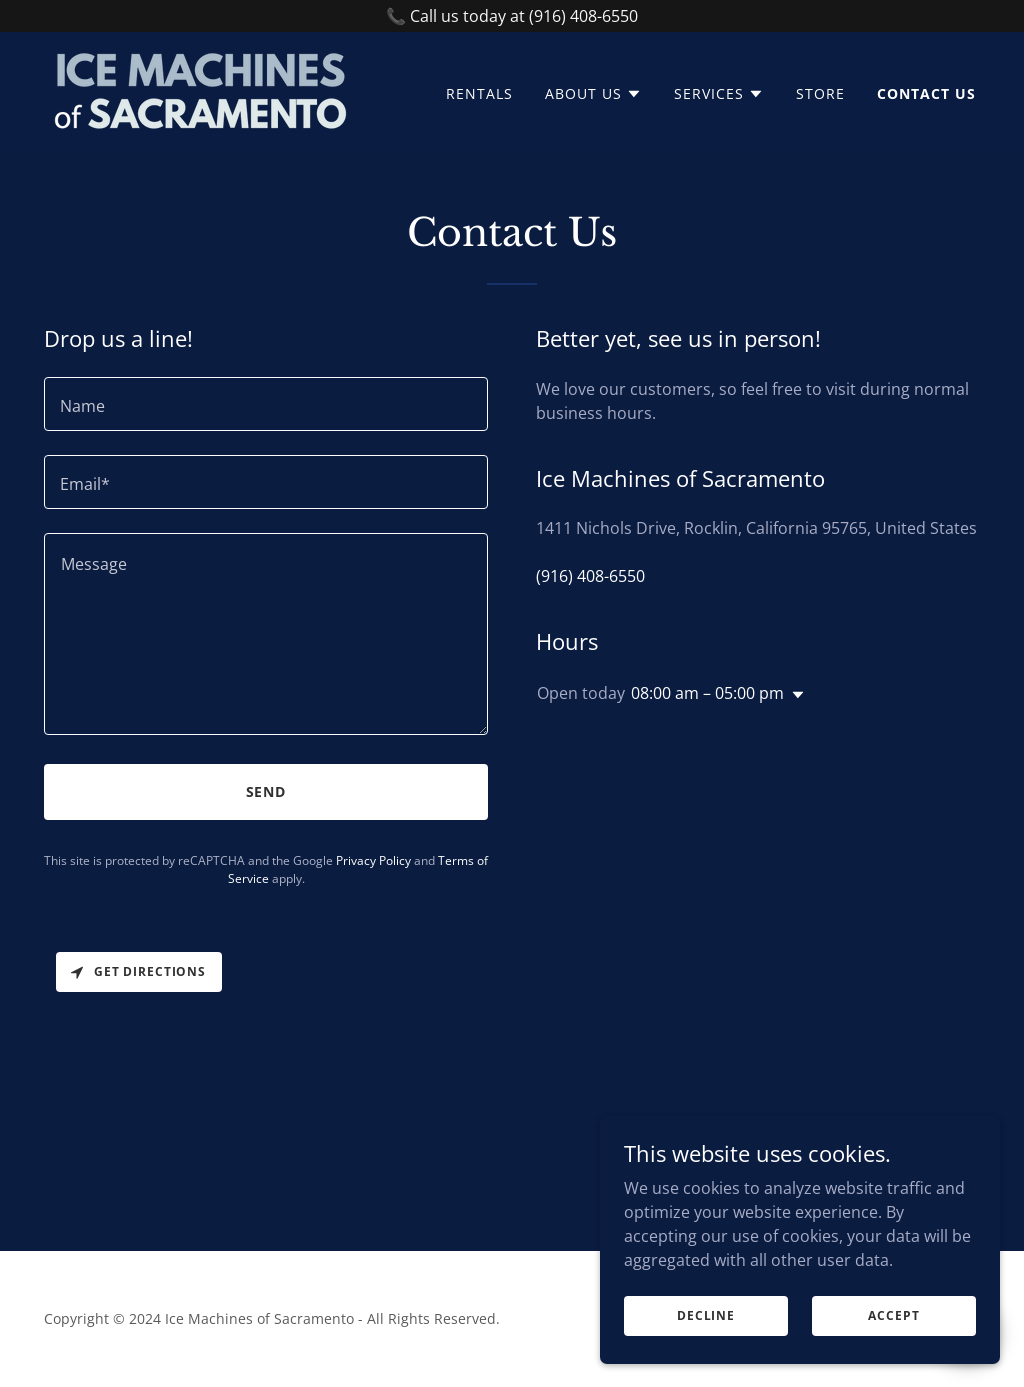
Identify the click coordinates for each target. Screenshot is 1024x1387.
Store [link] (820, 93)
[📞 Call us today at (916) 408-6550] (512, 16)
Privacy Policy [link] (373, 860)
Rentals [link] (479, 93)
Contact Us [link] (926, 93)
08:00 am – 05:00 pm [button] (707, 693)
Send (266, 791)
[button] (593, 94)
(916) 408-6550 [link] (590, 576)
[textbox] (266, 404)
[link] (200, 89)
